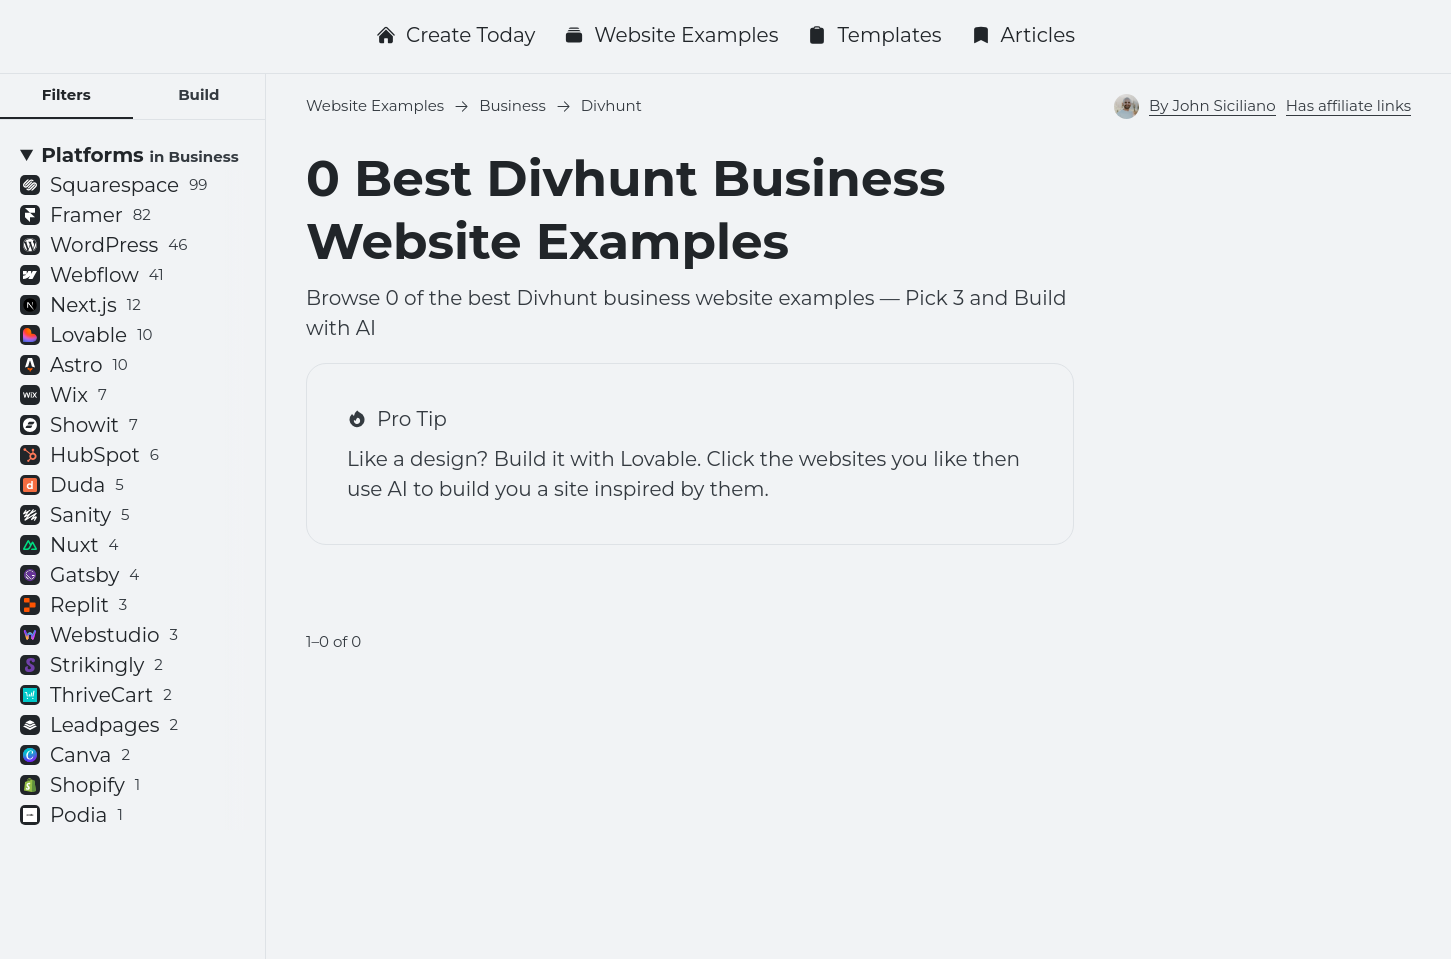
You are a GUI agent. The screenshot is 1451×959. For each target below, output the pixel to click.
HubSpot (89, 455)
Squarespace (113, 185)
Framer (85, 215)
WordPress (103, 245)
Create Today (455, 35)
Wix (63, 395)
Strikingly (91, 665)
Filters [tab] (66, 94)
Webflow (92, 275)
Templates (874, 35)
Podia (71, 815)
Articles (1023, 35)
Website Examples (671, 35)
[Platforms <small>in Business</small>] (132, 155)
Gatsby (79, 575)
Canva (75, 755)
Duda (72, 485)
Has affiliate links (1348, 105)
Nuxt (69, 545)
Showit (79, 425)
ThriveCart (96, 695)
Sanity (75, 515)
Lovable (86, 335)
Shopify (80, 785)
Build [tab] (198, 94)
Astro (74, 365)
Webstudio (99, 635)
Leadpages (99, 725)
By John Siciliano (1212, 105)
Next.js (80, 305)
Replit (73, 605)
